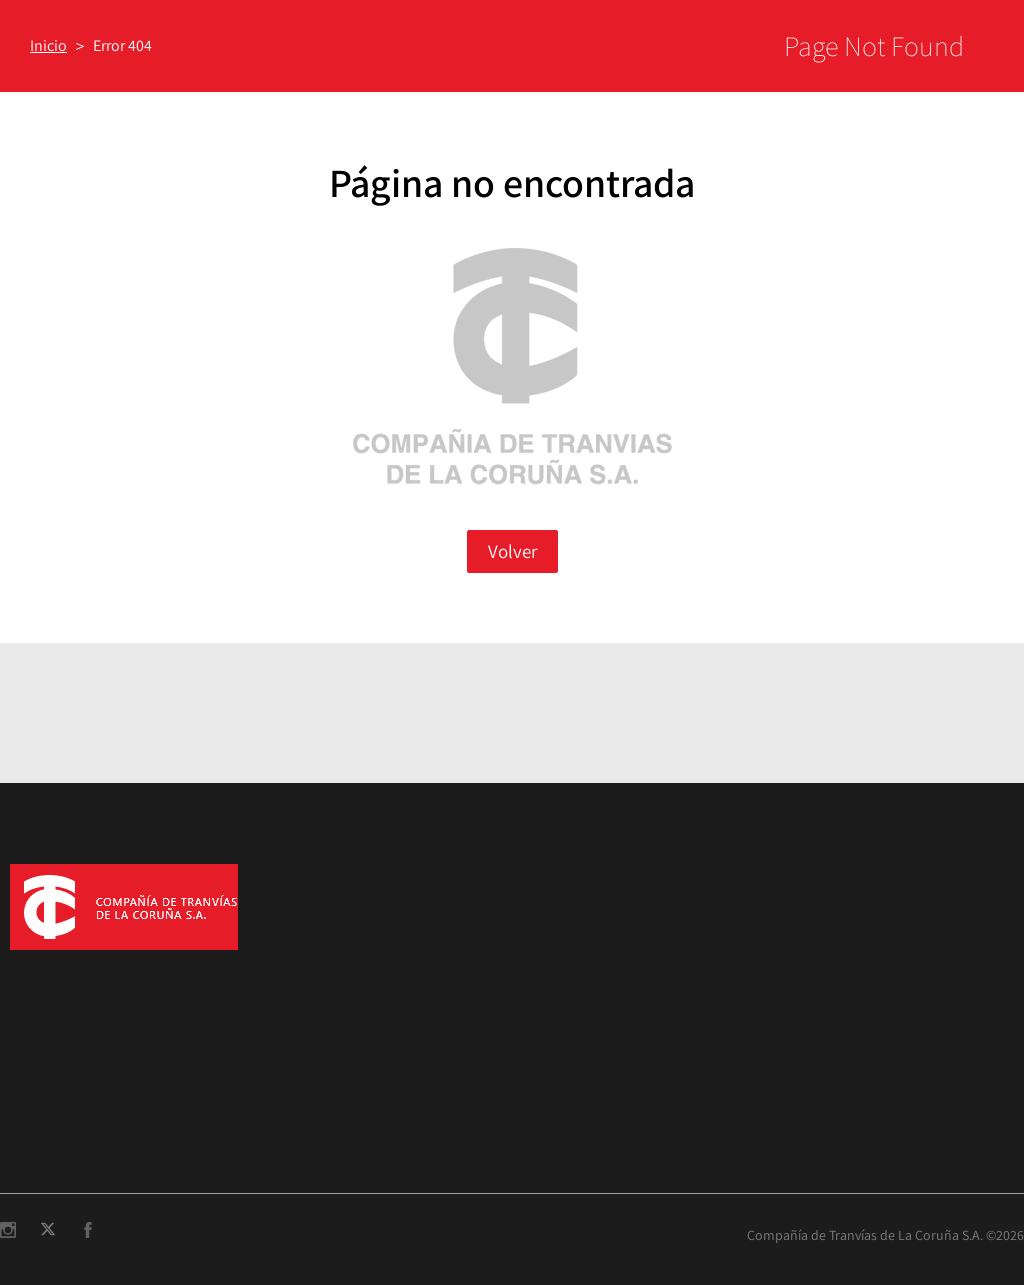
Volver (512, 551)
